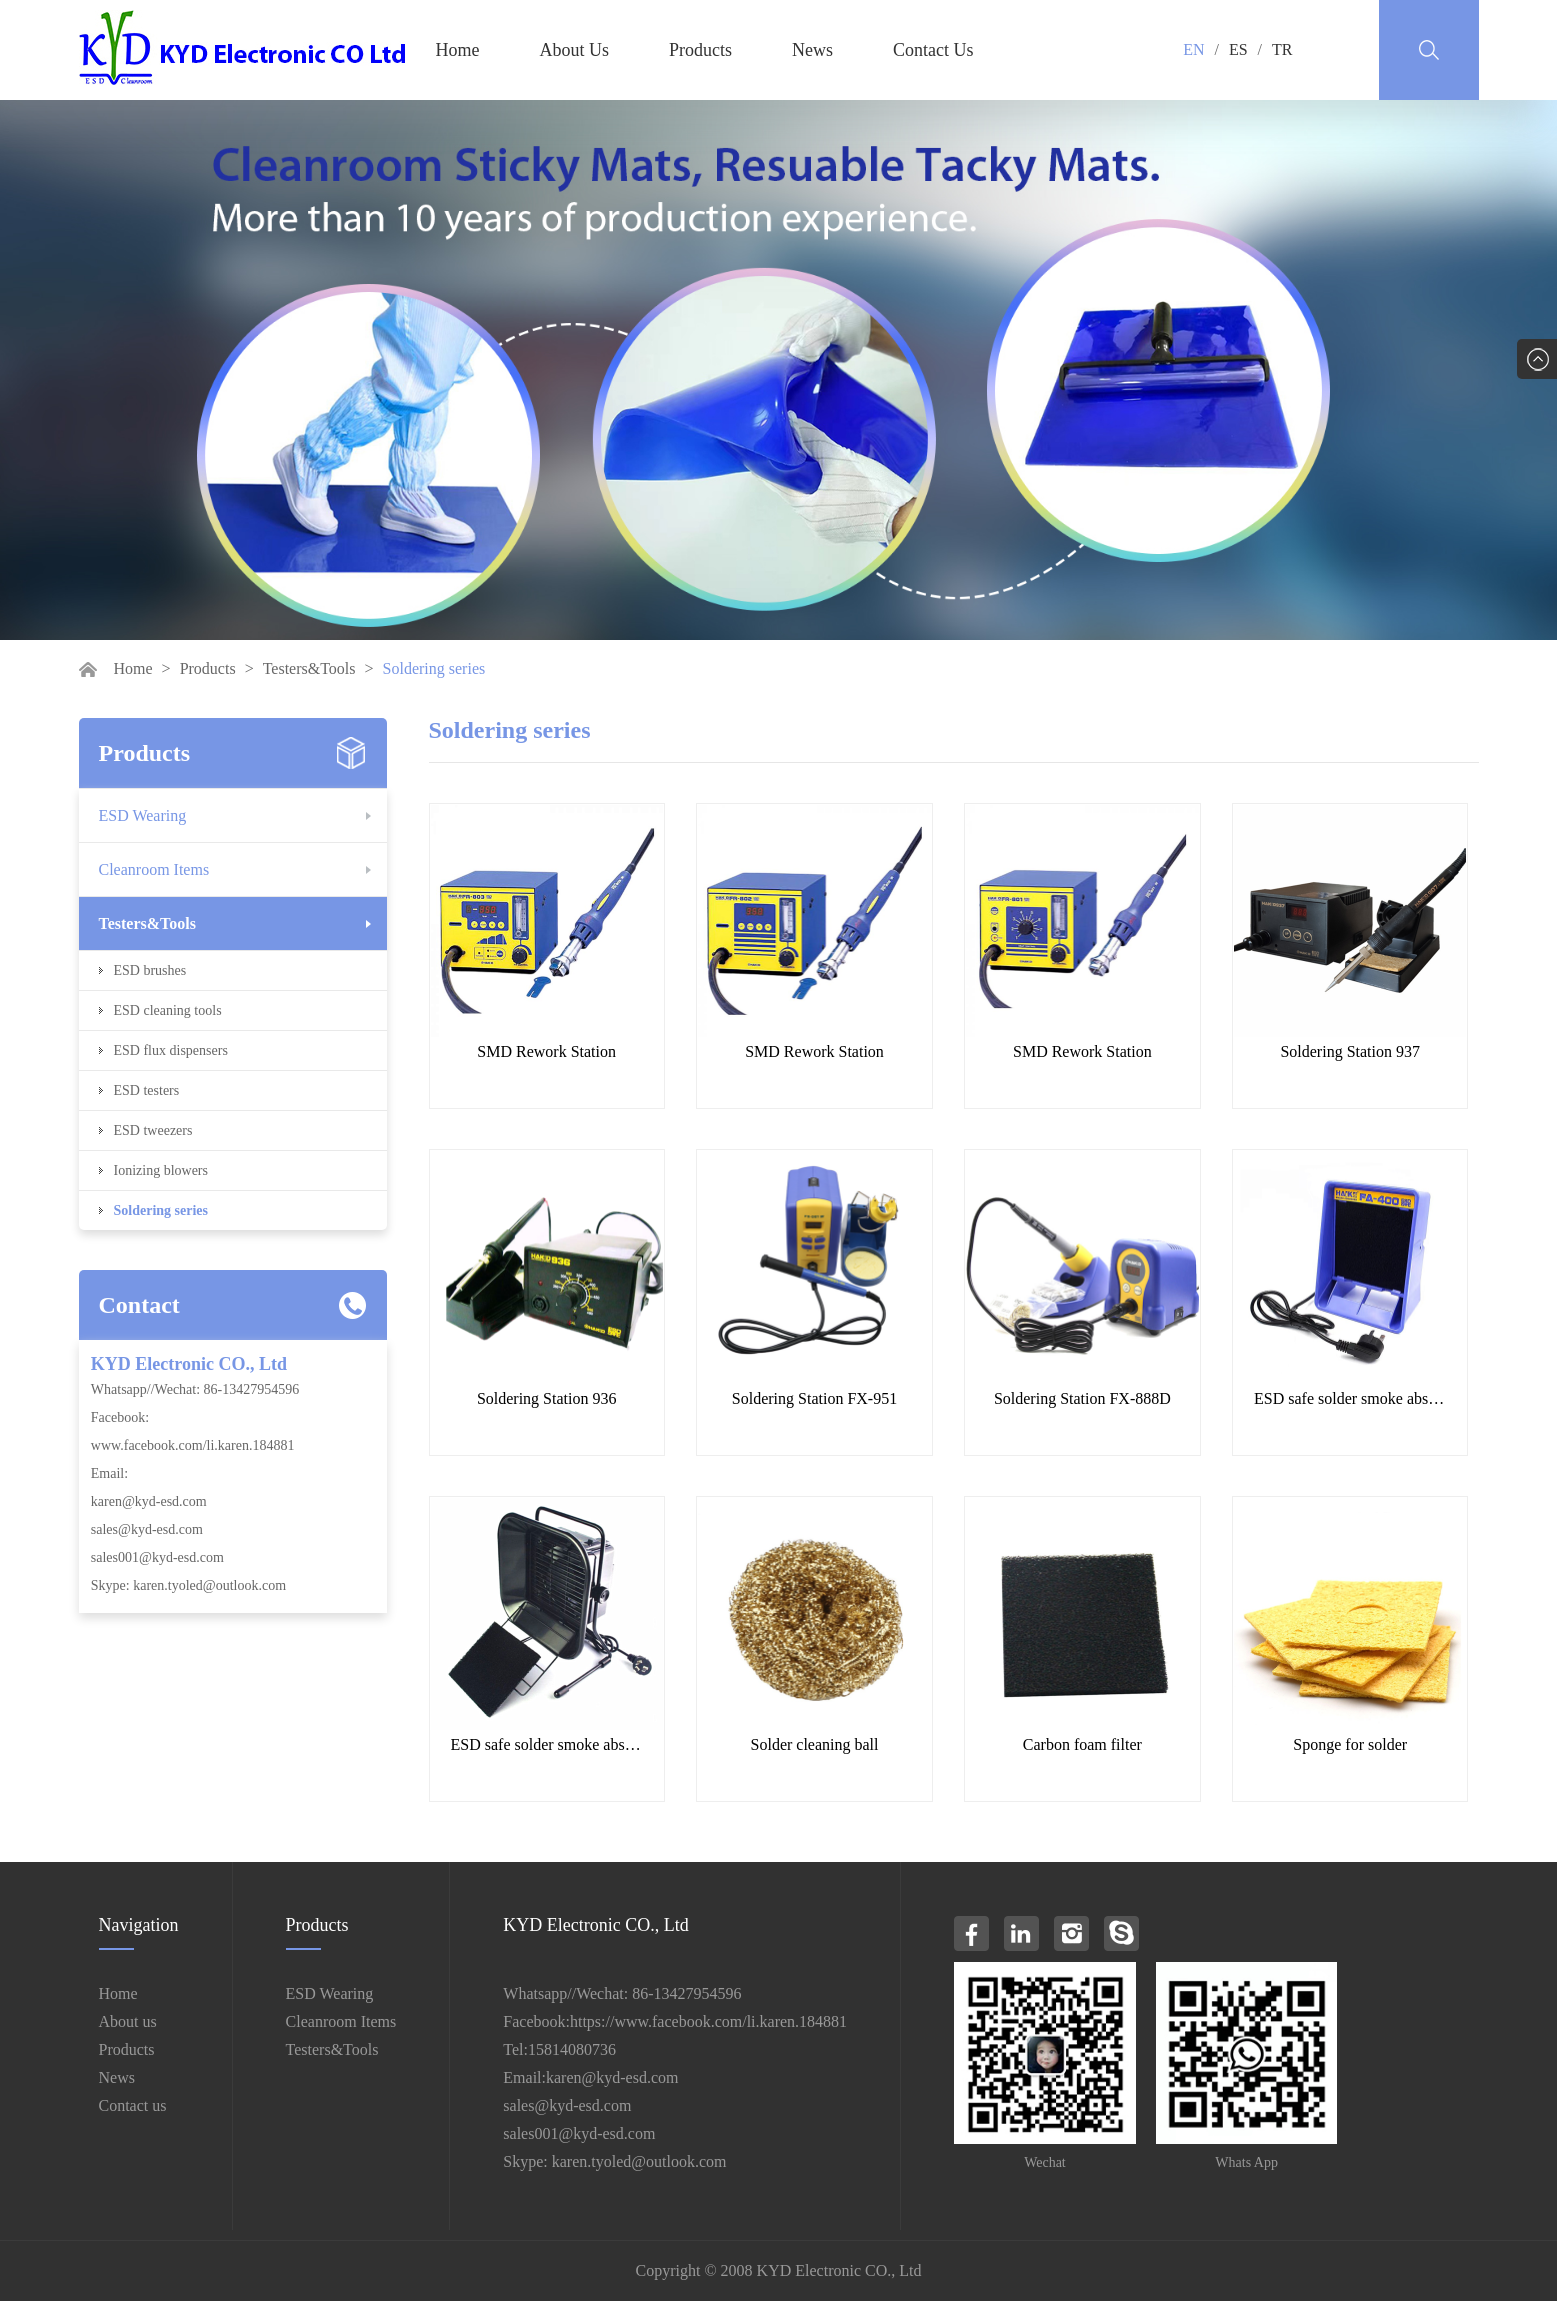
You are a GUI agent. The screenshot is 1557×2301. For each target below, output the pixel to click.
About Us (575, 50)
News (812, 50)
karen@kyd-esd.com (149, 1501)
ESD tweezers (153, 1130)
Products (700, 50)
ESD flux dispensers (171, 1050)
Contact (139, 1305)
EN (1193, 49)
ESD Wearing (143, 815)
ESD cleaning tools (168, 1010)
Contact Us (933, 50)
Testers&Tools (309, 668)
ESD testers (147, 1090)
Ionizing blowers (161, 1170)
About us (128, 2021)
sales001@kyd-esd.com (157, 1557)
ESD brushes (150, 970)
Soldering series (161, 1210)
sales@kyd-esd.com (147, 1529)
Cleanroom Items (154, 869)
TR (1282, 49)
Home (458, 50)
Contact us (133, 2105)
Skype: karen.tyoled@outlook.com (188, 1585)
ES (1238, 49)
